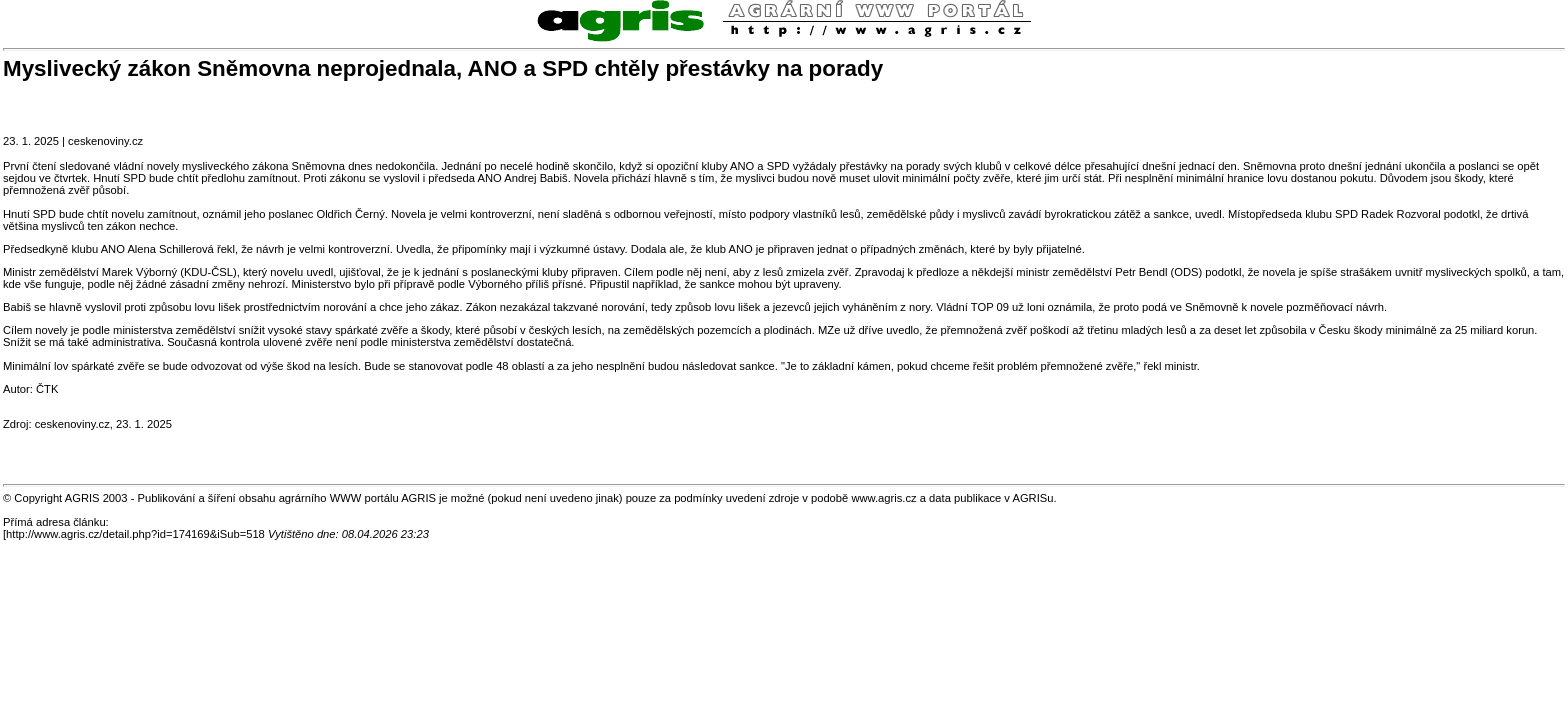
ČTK (47, 389)
